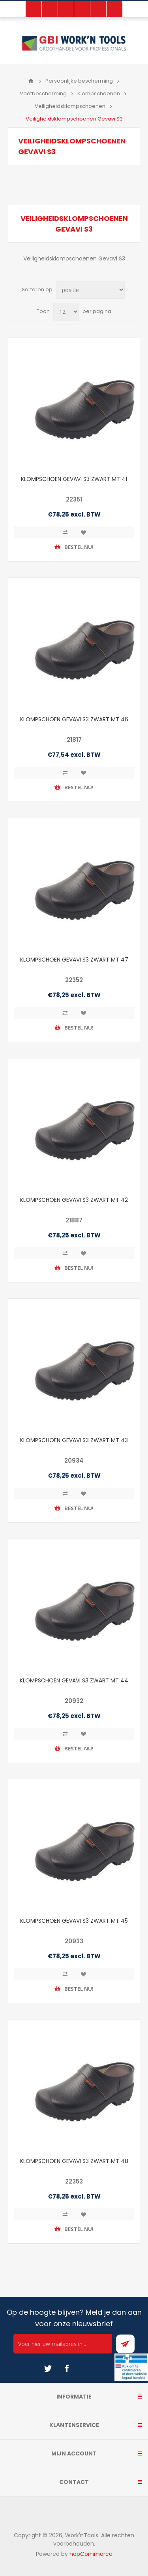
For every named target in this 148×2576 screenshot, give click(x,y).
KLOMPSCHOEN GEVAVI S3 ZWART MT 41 (74, 479)
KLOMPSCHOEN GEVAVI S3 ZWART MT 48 (74, 2161)
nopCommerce (90, 2554)
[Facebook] (66, 2368)
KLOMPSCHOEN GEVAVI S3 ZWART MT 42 (74, 1200)
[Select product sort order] (90, 290)
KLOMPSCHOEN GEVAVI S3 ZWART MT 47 (74, 960)
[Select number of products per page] (66, 312)
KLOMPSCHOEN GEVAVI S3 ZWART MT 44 (74, 1680)
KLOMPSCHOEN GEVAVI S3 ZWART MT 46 (74, 719)
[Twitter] (47, 2368)
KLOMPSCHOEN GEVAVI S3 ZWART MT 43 (74, 1440)
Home (31, 81)
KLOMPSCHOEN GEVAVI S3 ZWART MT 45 (74, 1921)
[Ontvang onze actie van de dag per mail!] (62, 2343)
